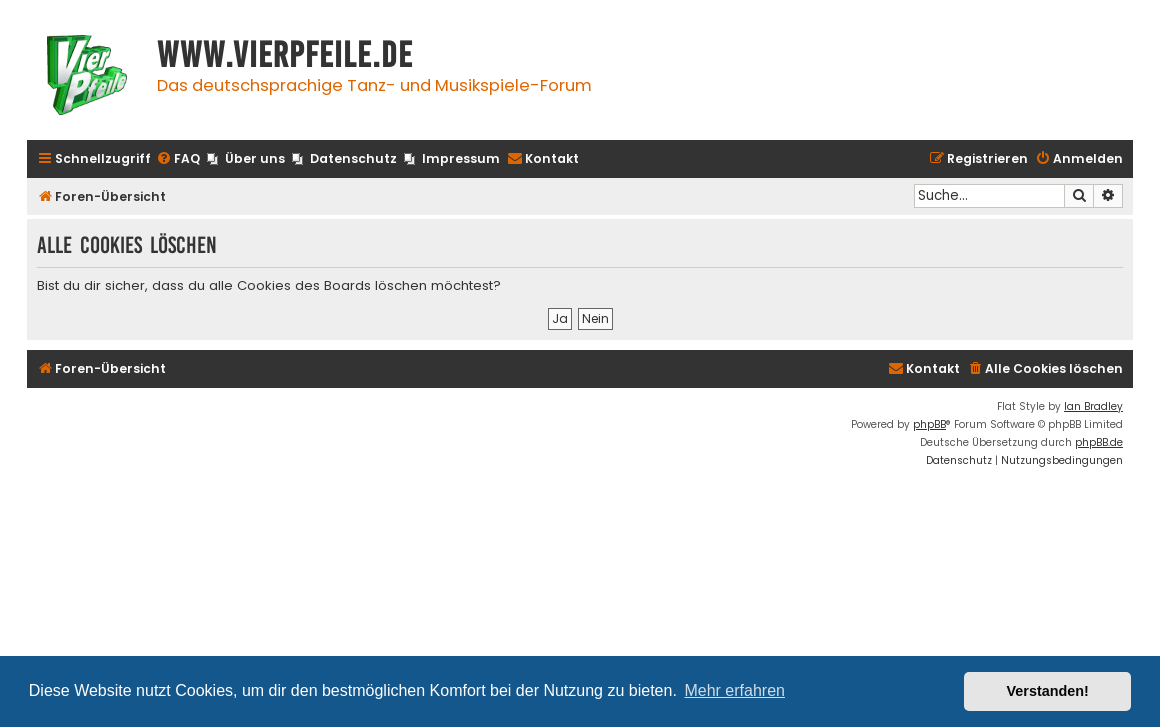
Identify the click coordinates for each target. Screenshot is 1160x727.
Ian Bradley (1093, 406)
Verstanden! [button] (1048, 691)
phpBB (929, 424)
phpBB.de (1099, 442)
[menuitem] (178, 159)
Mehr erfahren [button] (734, 690)
